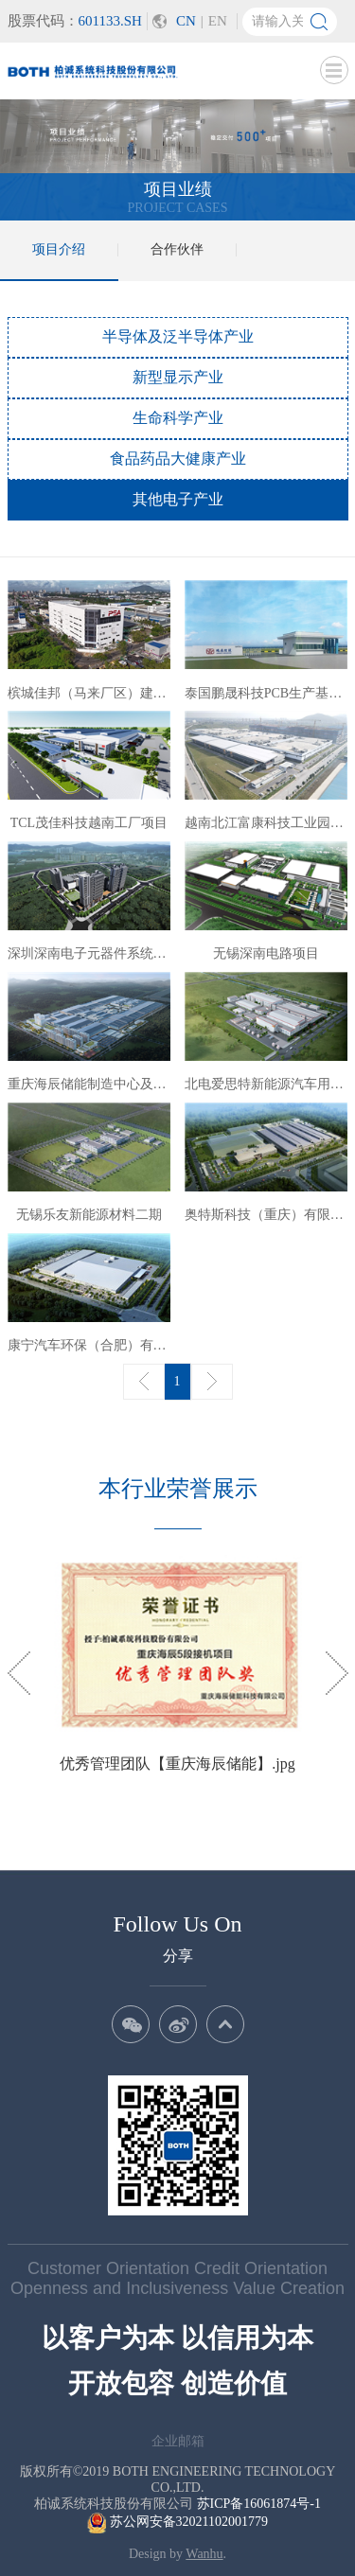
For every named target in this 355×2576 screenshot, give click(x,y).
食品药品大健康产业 (178, 458)
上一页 (144, 1382)
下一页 (212, 1382)
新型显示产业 (178, 377)
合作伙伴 (177, 249)
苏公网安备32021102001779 (177, 2521)
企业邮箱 (177, 2441)
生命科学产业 (178, 418)
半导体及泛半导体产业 (178, 336)
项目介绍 (58, 249)
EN (217, 20)
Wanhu (204, 2554)
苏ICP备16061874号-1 (259, 2504)
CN (186, 20)
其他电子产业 (178, 499)
